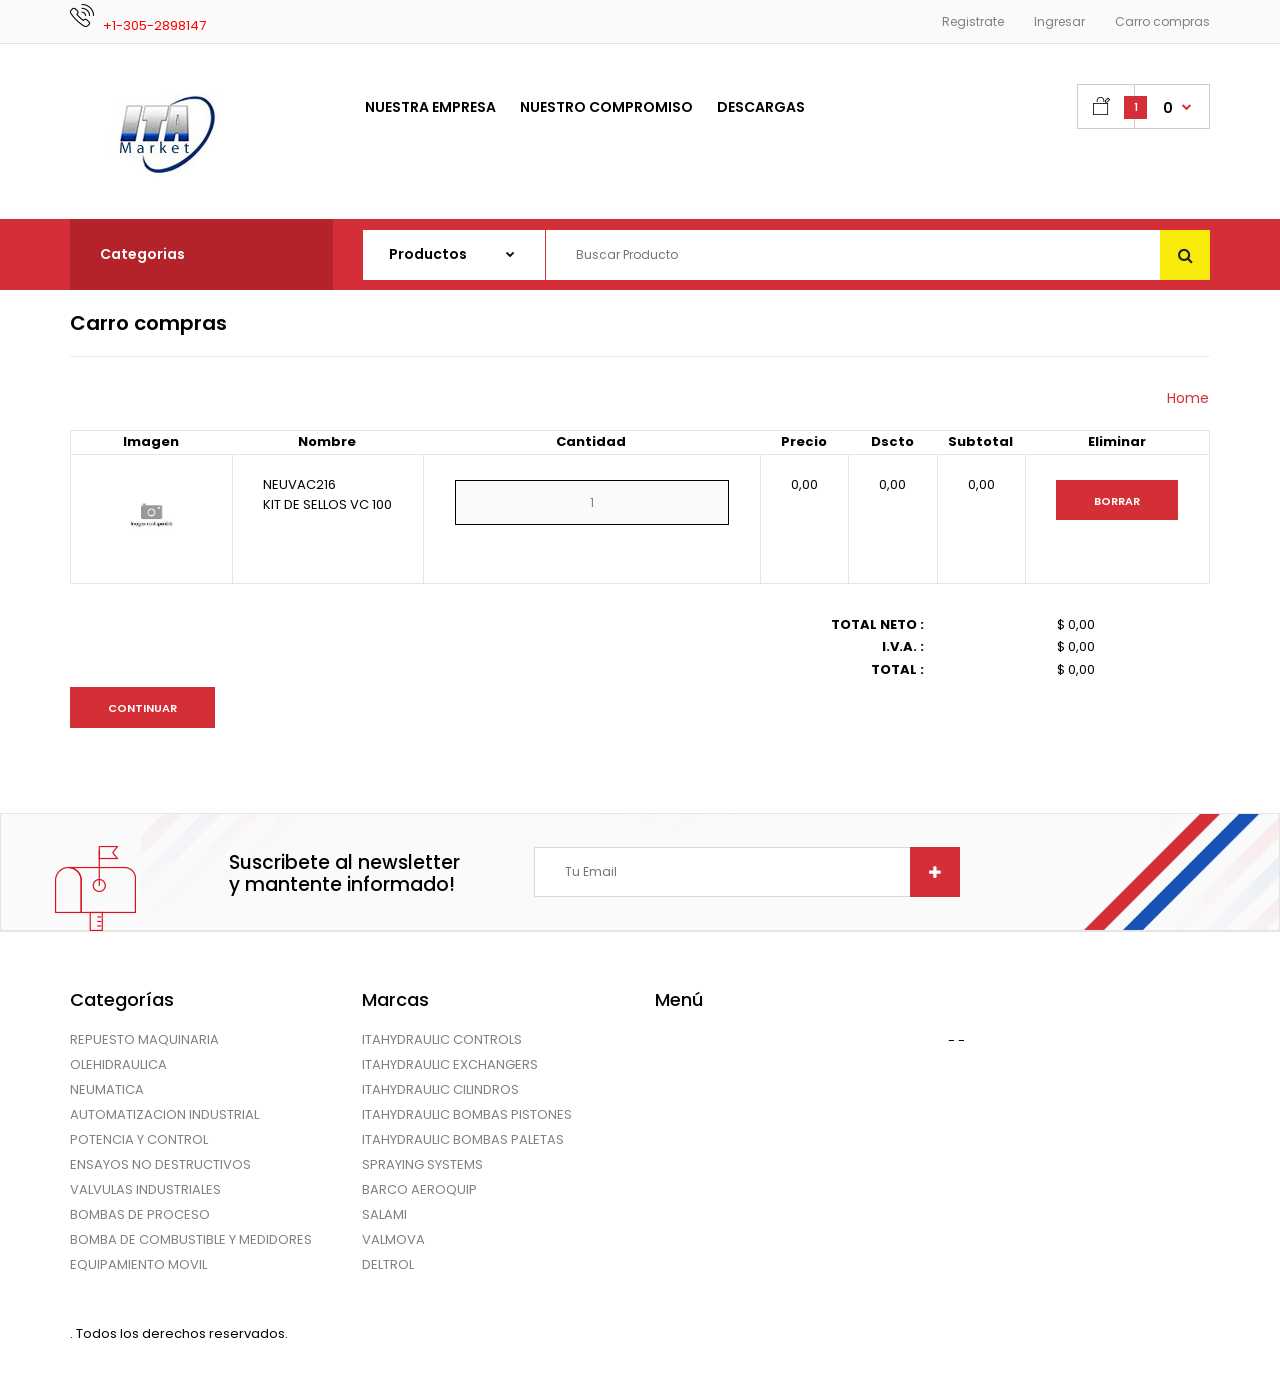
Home (1188, 398)
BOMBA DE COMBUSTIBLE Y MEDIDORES (191, 1239)
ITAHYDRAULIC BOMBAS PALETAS (463, 1139)
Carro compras (1162, 21)
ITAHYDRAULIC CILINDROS (440, 1089)
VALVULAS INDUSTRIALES (145, 1189)
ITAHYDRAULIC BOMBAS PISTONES (467, 1114)
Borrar (1117, 501)
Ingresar (1059, 21)
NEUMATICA (107, 1089)
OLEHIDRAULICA (118, 1064)
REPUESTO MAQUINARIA (144, 1039)
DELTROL (388, 1264)
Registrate (973, 21)
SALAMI (384, 1214)
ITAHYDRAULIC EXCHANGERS (450, 1064)
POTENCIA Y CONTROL (139, 1139)
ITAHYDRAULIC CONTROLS (442, 1039)
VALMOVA (393, 1239)
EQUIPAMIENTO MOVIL (138, 1264)
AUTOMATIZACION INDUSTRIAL (164, 1114)
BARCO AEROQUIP (419, 1189)
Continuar (142, 708)
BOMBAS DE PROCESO (140, 1214)
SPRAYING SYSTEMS (422, 1164)
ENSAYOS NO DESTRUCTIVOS (160, 1164)
